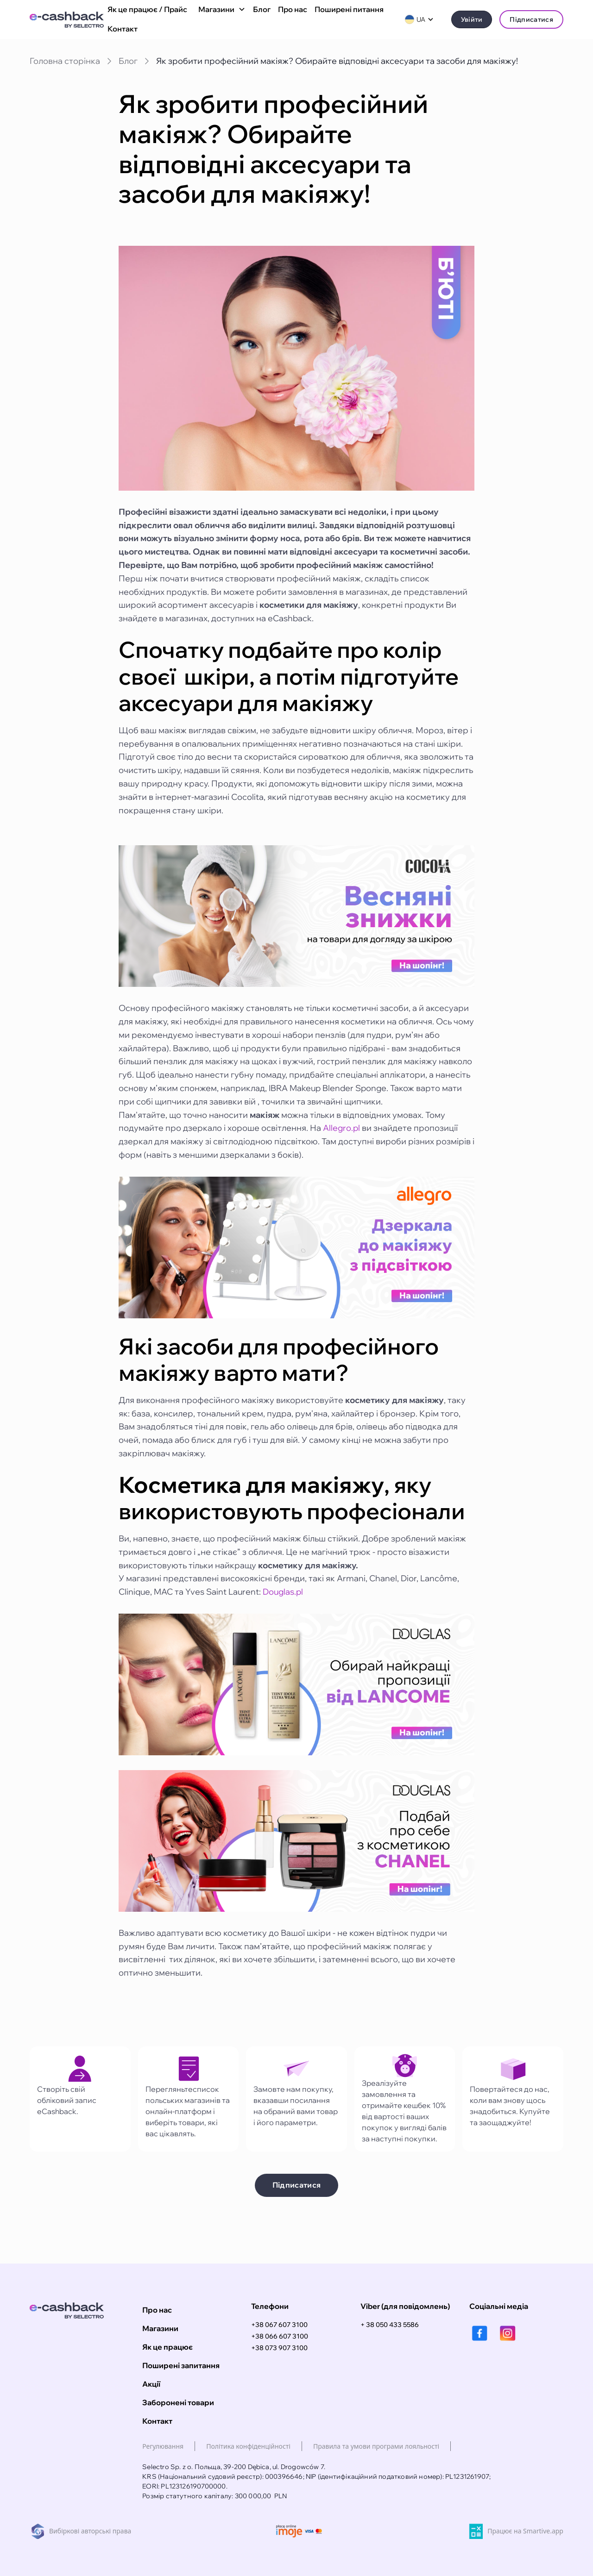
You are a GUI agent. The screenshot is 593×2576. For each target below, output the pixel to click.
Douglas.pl (283, 1591)
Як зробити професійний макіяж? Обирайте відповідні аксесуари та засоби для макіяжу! (337, 61)
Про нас (292, 9)
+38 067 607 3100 (279, 2324)
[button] (220, 9)
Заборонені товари (178, 2402)
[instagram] (507, 2333)
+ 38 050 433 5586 (389, 2324)
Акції (151, 2384)
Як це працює (167, 2346)
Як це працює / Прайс (147, 9)
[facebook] (479, 2333)
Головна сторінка (65, 61)
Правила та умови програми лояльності (376, 2446)
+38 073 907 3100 (279, 2348)
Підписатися (531, 19)
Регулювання (162, 2446)
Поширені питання (349, 9)
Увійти (472, 19)
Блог (262, 9)
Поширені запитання (181, 2365)
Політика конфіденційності (248, 2446)
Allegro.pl (341, 1128)
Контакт (122, 28)
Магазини (160, 2328)
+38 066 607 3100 (279, 2336)
